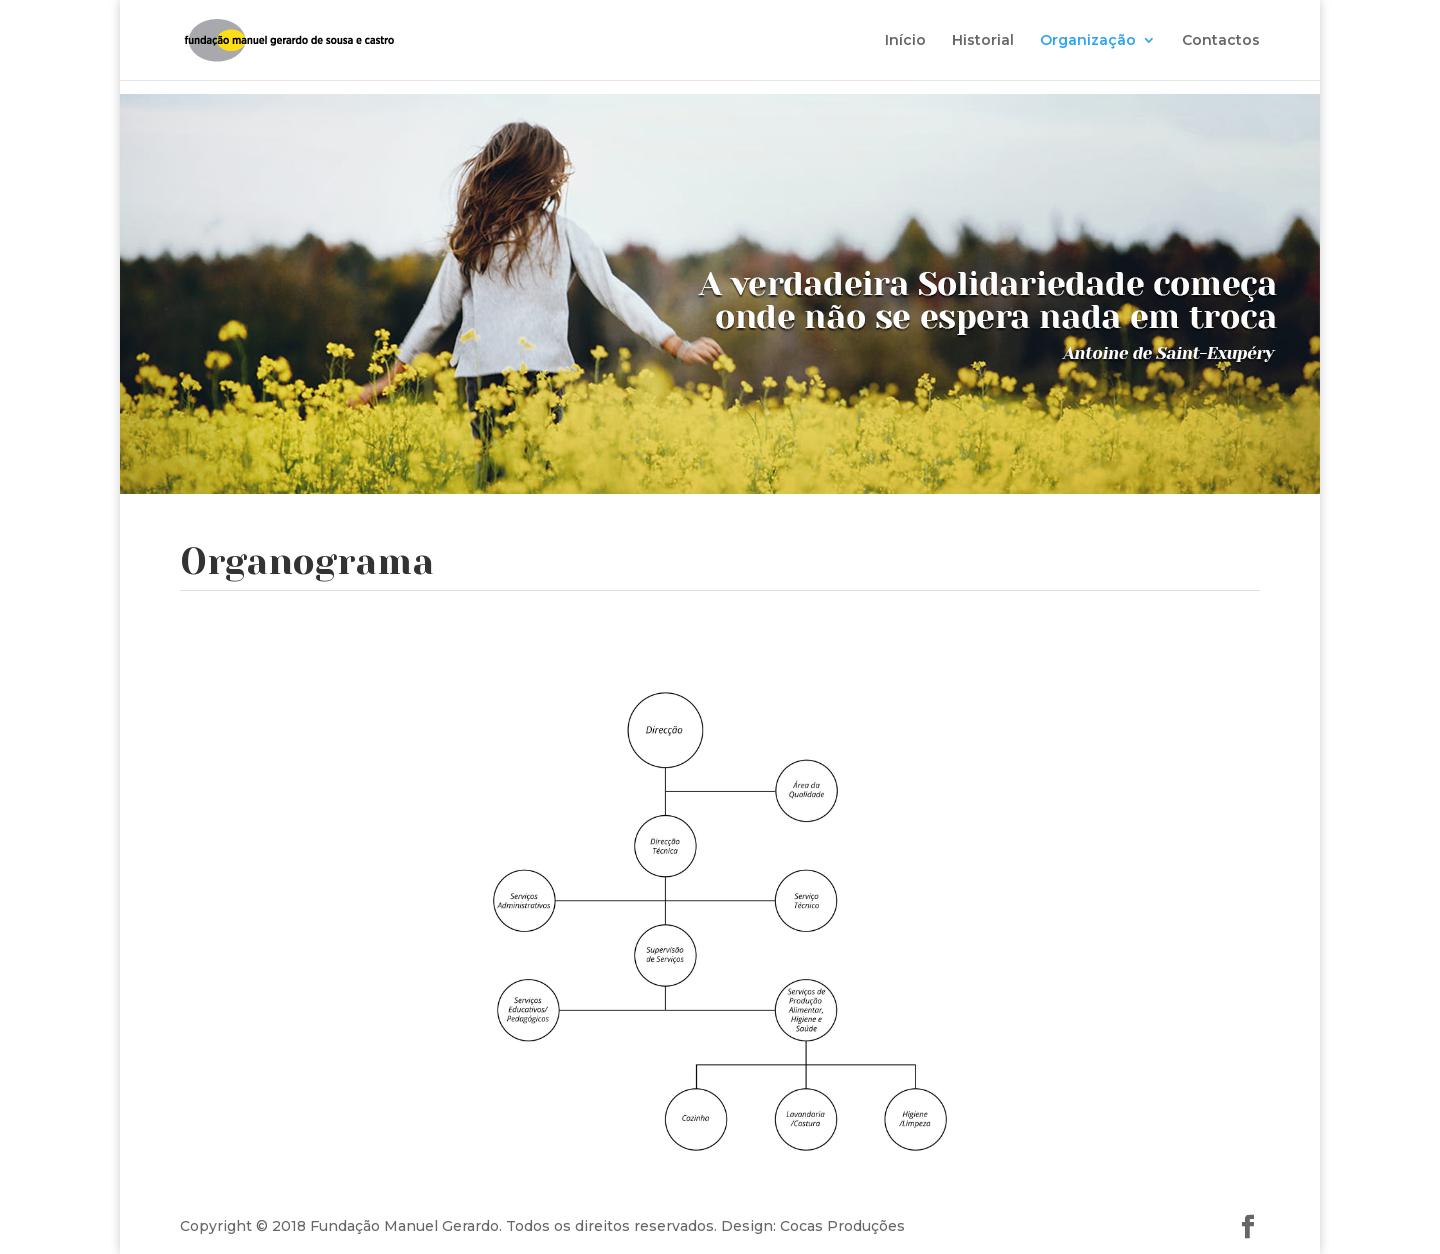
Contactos (1221, 41)
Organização (1088, 41)
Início (905, 41)
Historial (983, 41)
